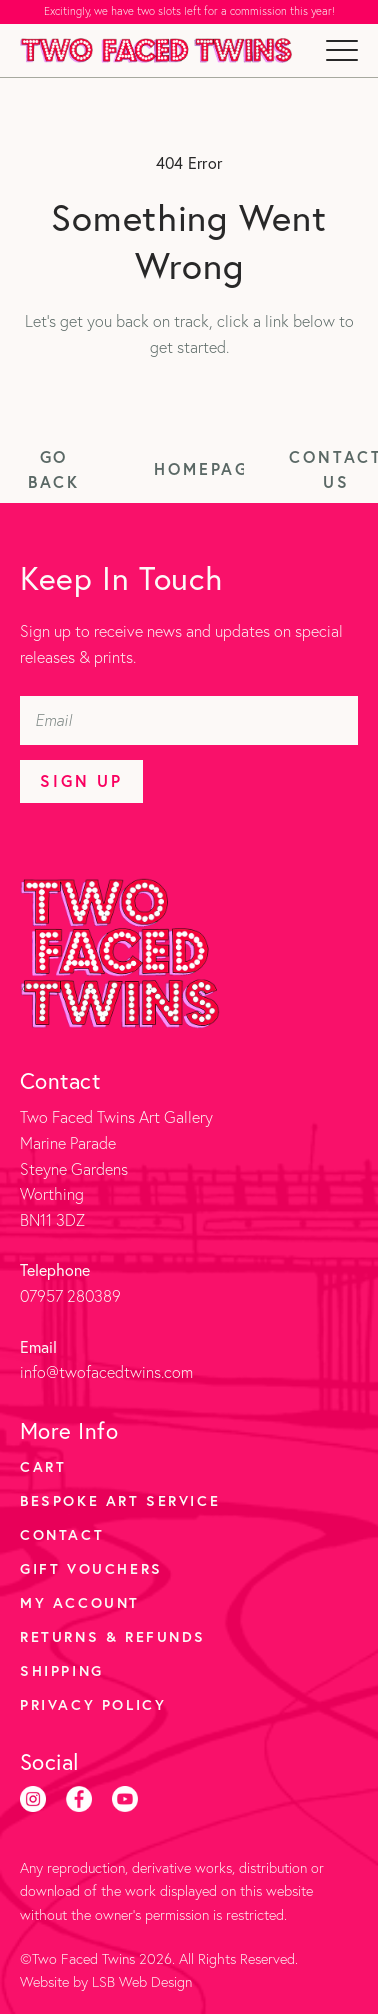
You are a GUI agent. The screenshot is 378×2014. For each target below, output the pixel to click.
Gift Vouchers (91, 1568)
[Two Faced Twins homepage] (156, 50)
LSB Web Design (142, 1982)
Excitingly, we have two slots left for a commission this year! (189, 11)
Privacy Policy (93, 1704)
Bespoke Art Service (120, 1500)
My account (80, 1602)
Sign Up (81, 780)
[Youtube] (125, 1799)
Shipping (62, 1670)
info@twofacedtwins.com (106, 1372)
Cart (43, 1466)
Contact (62, 1534)
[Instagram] (33, 1799)
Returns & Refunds (113, 1636)
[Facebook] (79, 1799)
